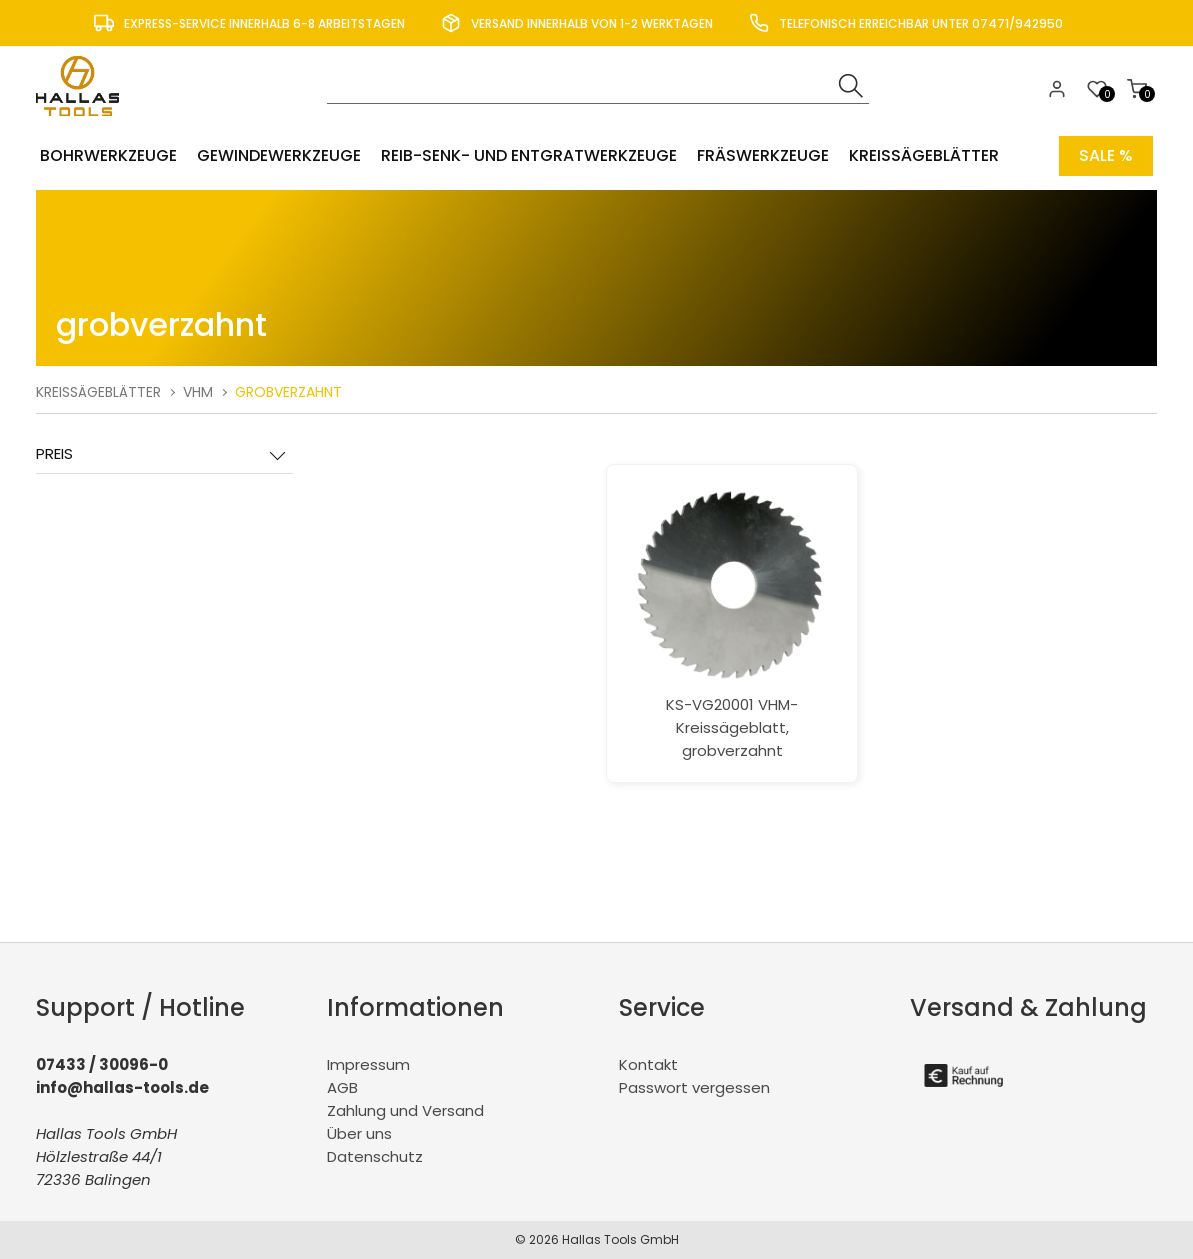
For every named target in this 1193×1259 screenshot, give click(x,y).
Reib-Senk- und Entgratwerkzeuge (529, 155)
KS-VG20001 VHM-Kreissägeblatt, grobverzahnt (732, 623)
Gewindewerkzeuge (279, 155)
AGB (342, 1087)
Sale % (1106, 155)
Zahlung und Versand (405, 1110)
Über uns (359, 1133)
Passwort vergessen (694, 1087)
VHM (198, 392)
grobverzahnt (288, 392)
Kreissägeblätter (924, 155)
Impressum (368, 1064)
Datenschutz (375, 1156)
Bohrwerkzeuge (108, 155)
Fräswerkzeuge (763, 155)
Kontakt (648, 1064)
